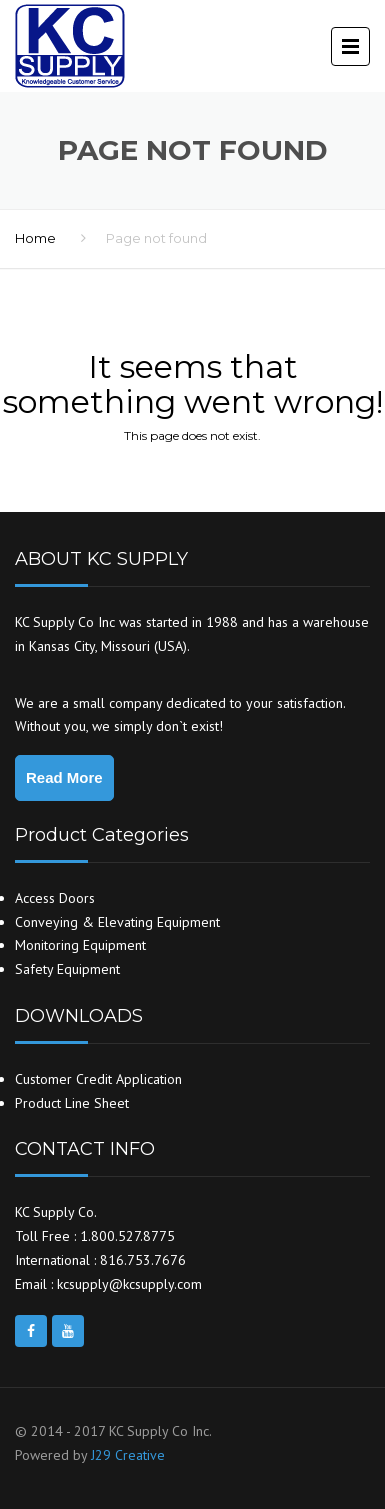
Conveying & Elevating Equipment (117, 922)
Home (35, 238)
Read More (64, 777)
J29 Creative (128, 1455)
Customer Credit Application (98, 1079)
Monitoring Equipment (80, 945)
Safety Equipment (67, 969)
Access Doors (55, 898)
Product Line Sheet (72, 1103)
